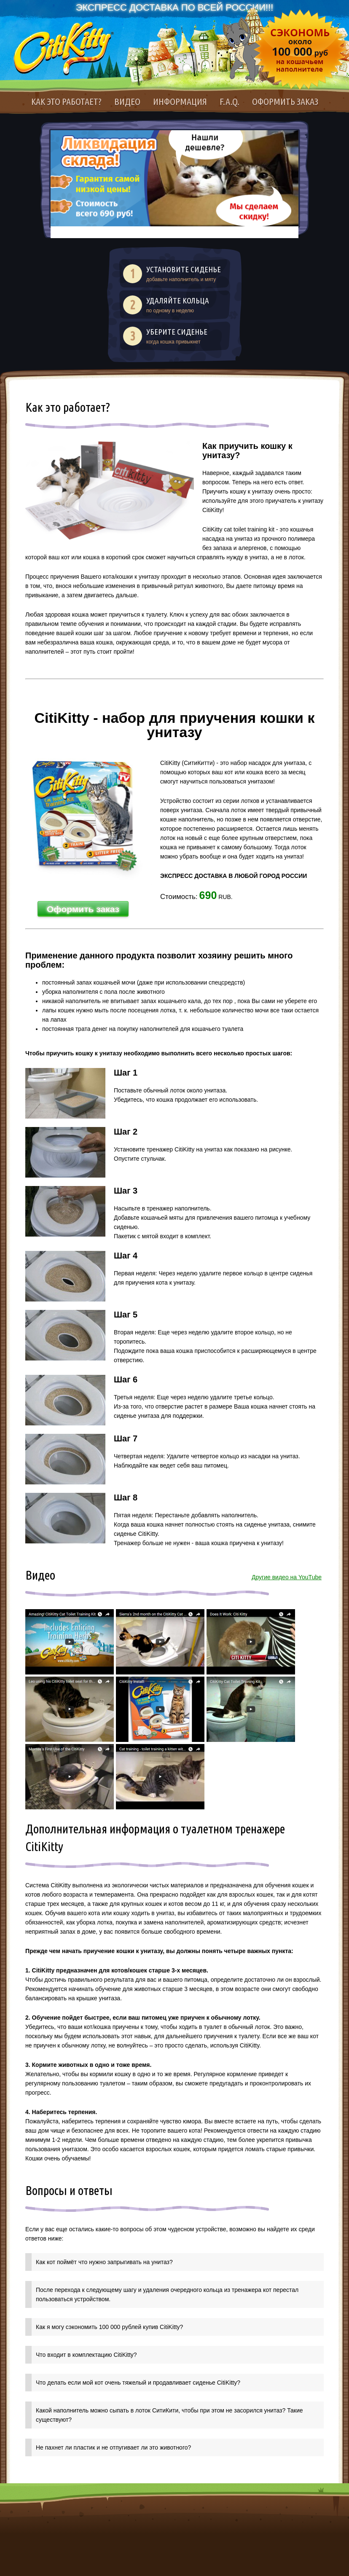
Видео (127, 101)
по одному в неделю (185, 305)
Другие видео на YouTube (287, 1577)
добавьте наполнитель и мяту (185, 273)
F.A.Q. (229, 101)
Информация (180, 101)
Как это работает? (66, 101)
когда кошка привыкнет (185, 336)
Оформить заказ (285, 101)
